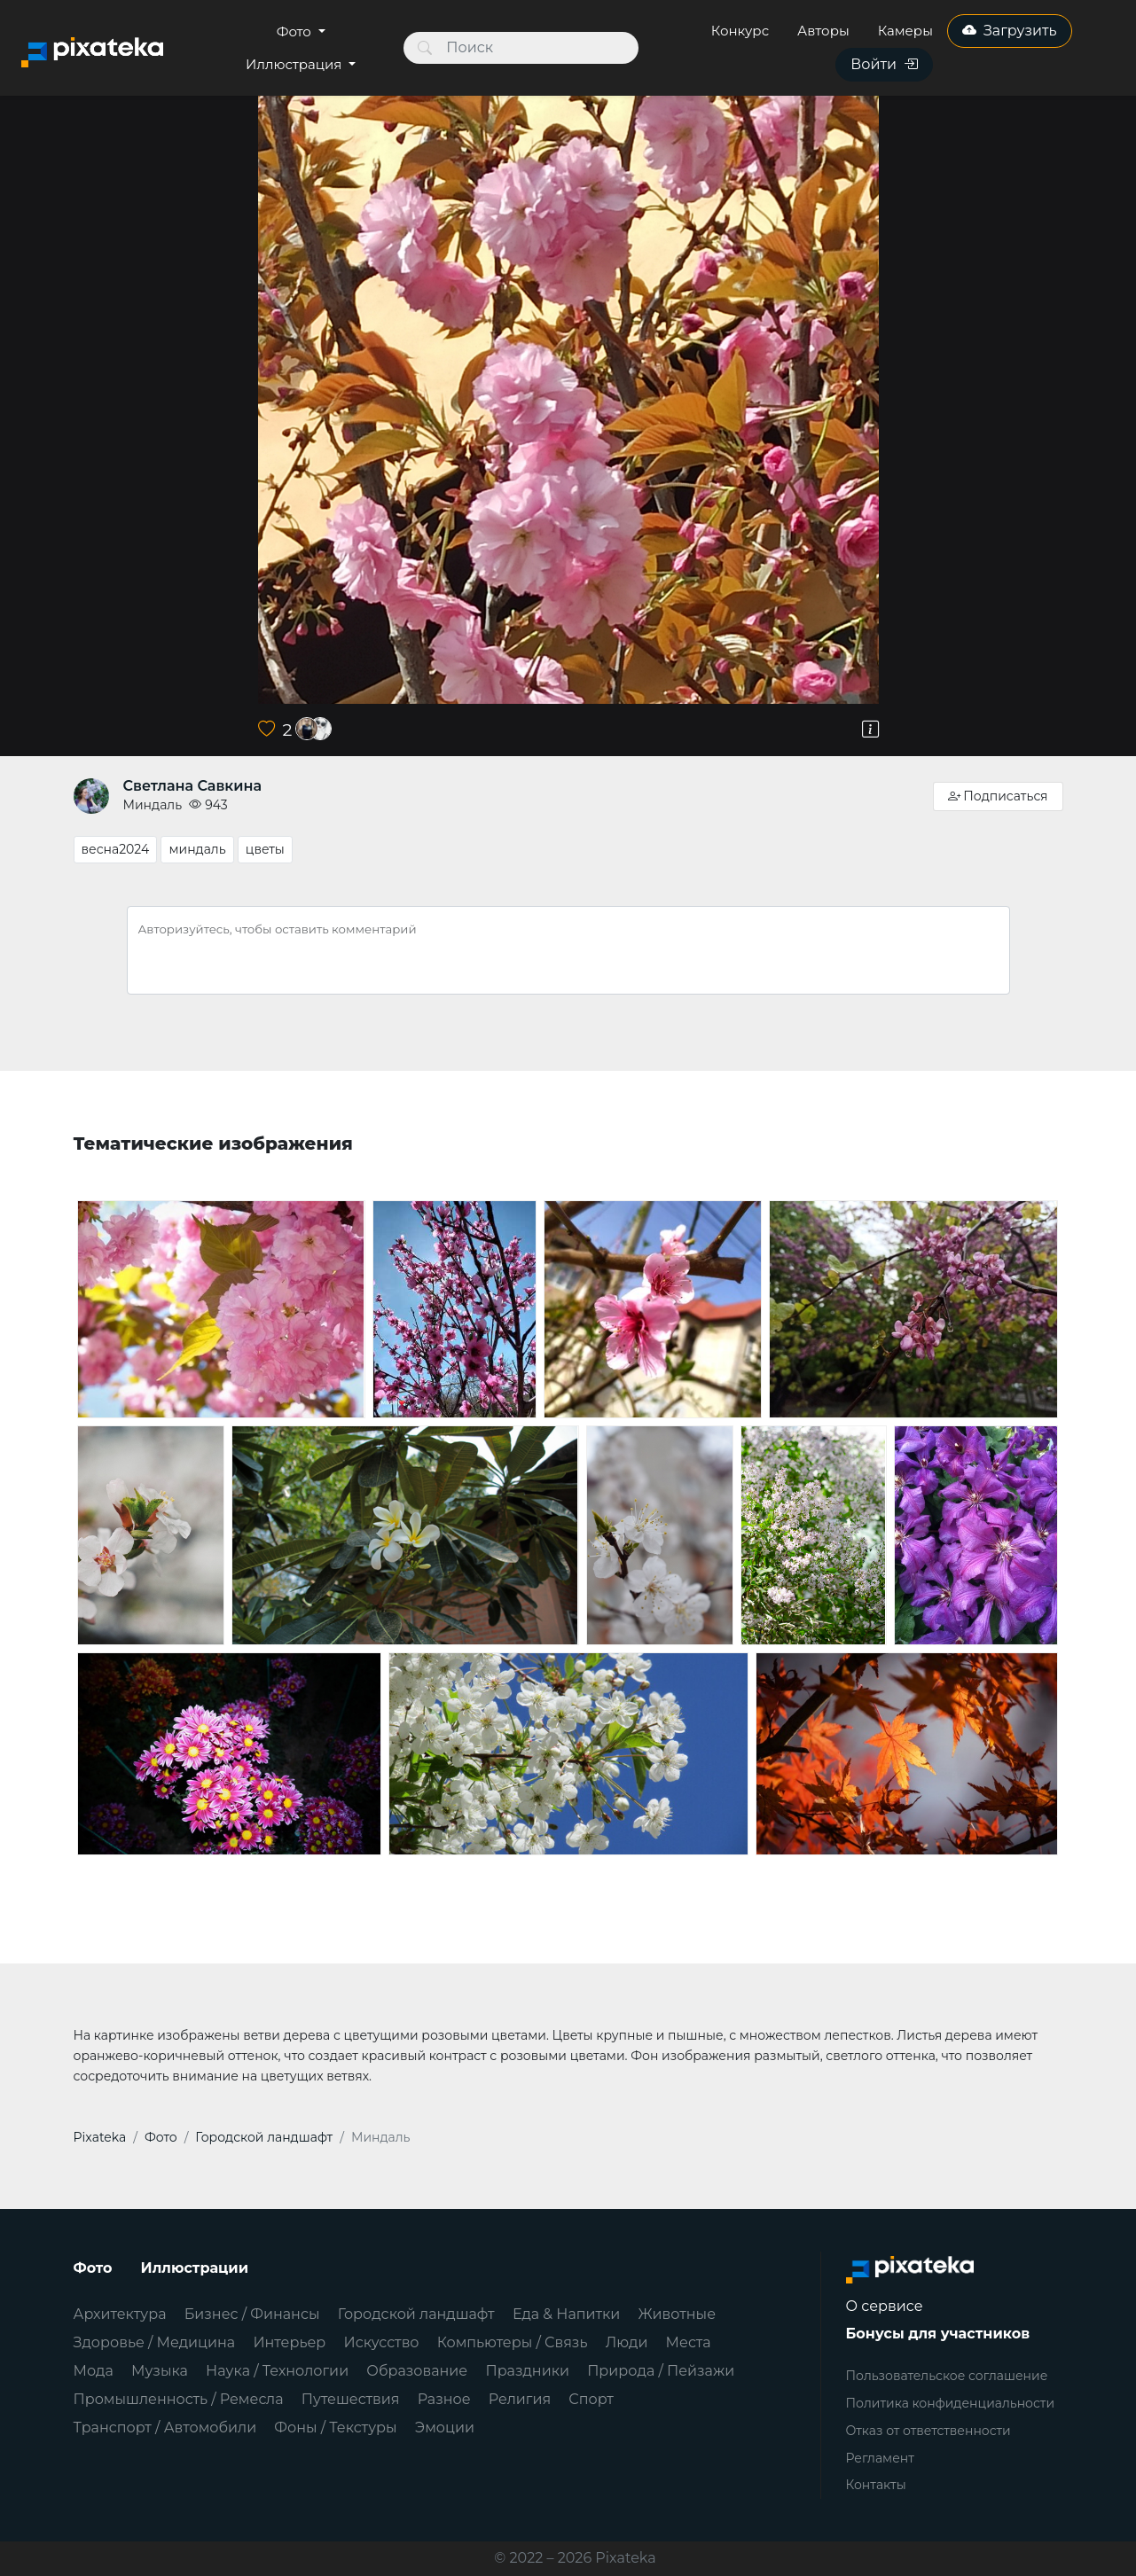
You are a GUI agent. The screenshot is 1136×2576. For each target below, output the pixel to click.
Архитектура (120, 2314)
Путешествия (351, 2399)
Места (688, 2342)
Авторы (823, 30)
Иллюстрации (195, 2268)
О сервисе (884, 2306)
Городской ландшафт (416, 2314)
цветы (265, 849)
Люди (627, 2342)
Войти (884, 64)
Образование (416, 2370)
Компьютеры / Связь (512, 2342)
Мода (94, 2370)
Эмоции (444, 2427)
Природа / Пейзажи (660, 2370)
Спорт (591, 2399)
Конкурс (740, 30)
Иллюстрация (295, 64)
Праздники (527, 2370)
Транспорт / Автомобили (165, 2427)
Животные (677, 2314)
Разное (444, 2399)
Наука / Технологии (277, 2370)
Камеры (905, 30)
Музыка (159, 2370)
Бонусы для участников (938, 2333)
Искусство (381, 2342)
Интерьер (289, 2342)
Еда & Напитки (567, 2314)
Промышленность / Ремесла (179, 2399)
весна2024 (116, 849)
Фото (296, 31)
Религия (520, 2399)
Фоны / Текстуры (335, 2427)
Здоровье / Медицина (155, 2342)
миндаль (196, 849)
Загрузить (1009, 30)
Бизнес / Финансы (252, 2314)
